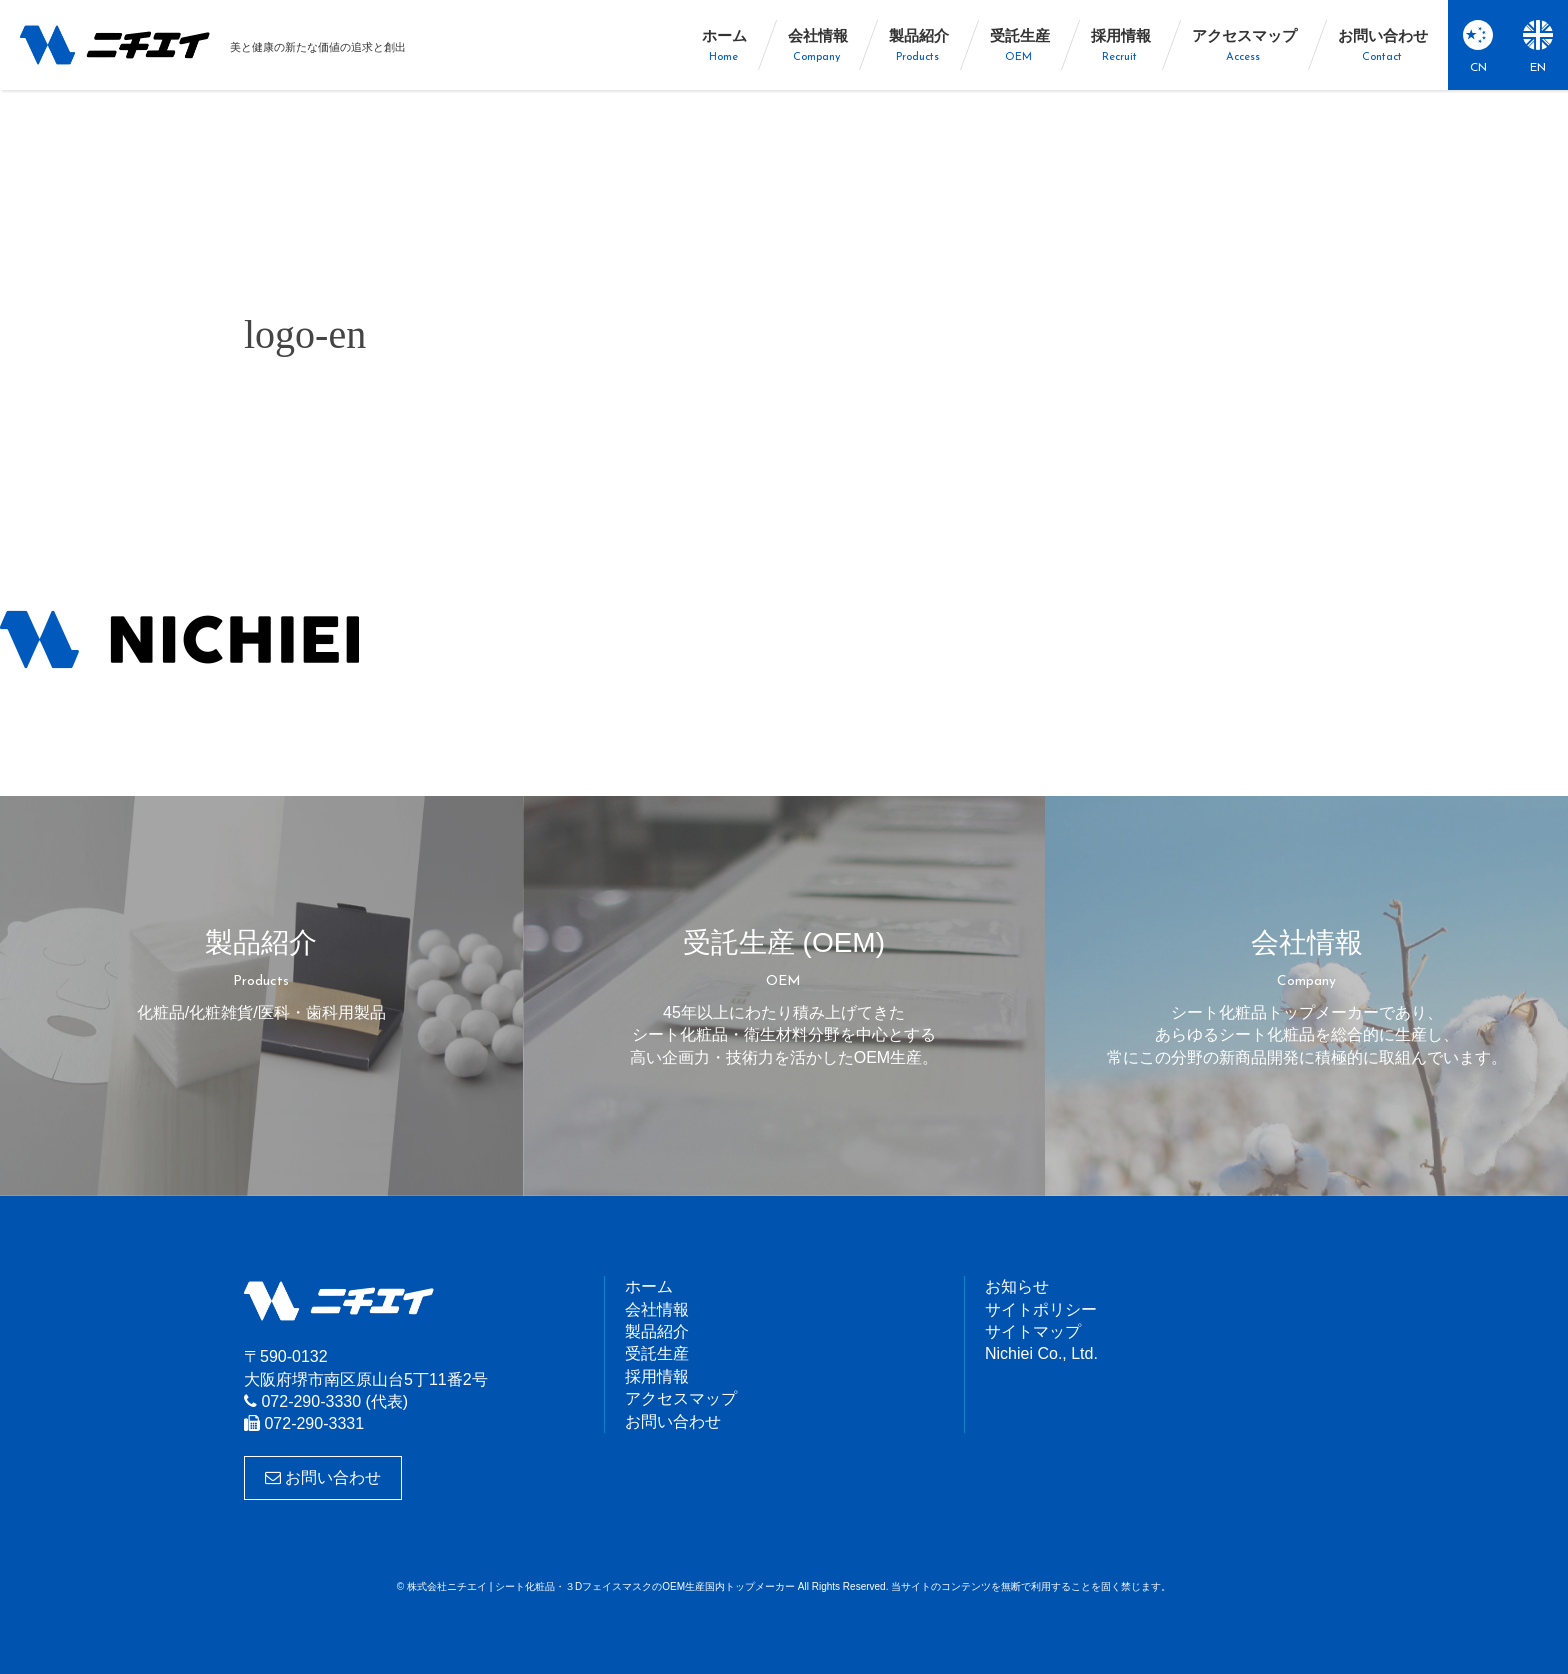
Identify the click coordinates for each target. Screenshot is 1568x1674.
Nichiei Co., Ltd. (1041, 1353)
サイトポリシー (1041, 1309)
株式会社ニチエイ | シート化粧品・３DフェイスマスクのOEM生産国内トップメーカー (115, 45)
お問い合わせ (323, 1477)
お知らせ (1017, 1286)
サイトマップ (1033, 1331)
